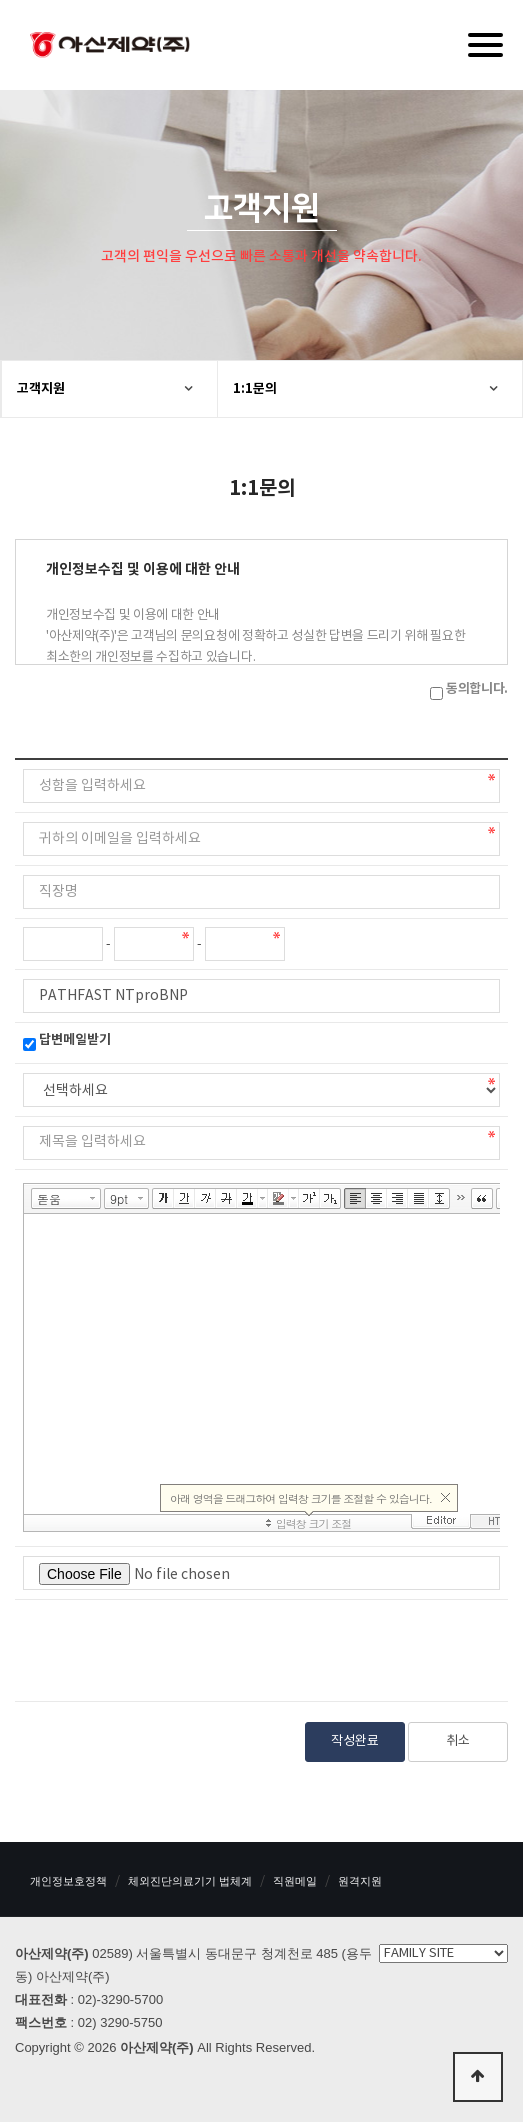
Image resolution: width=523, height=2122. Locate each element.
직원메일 (295, 1881)
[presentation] (175, 1647)
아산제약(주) (110, 47)
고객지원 (41, 389)
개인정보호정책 (68, 1881)
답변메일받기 (75, 1040)
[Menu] (485, 45)
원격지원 (360, 1881)
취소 (458, 1741)
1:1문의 (255, 389)
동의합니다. (477, 689)
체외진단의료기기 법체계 (190, 1881)
